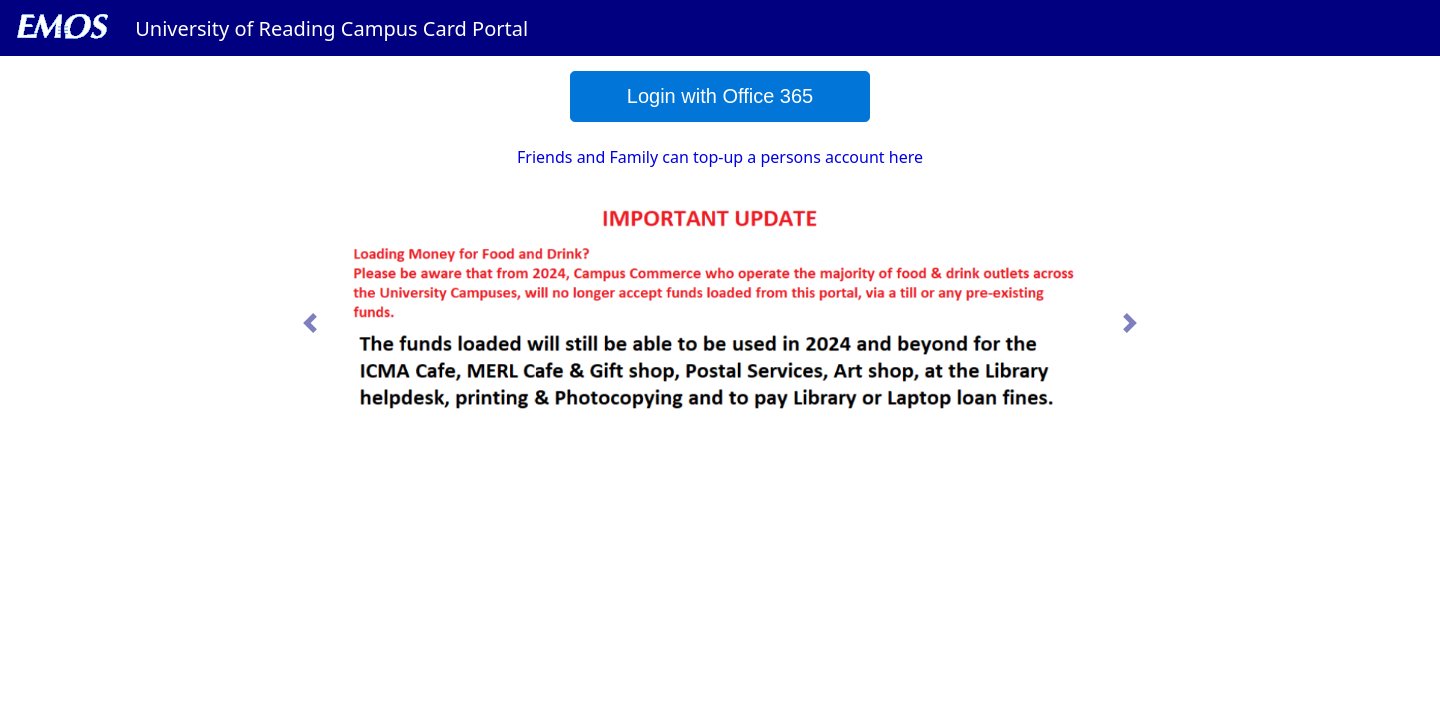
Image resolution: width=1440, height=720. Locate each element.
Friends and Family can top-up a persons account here (720, 157)
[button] (310, 323)
